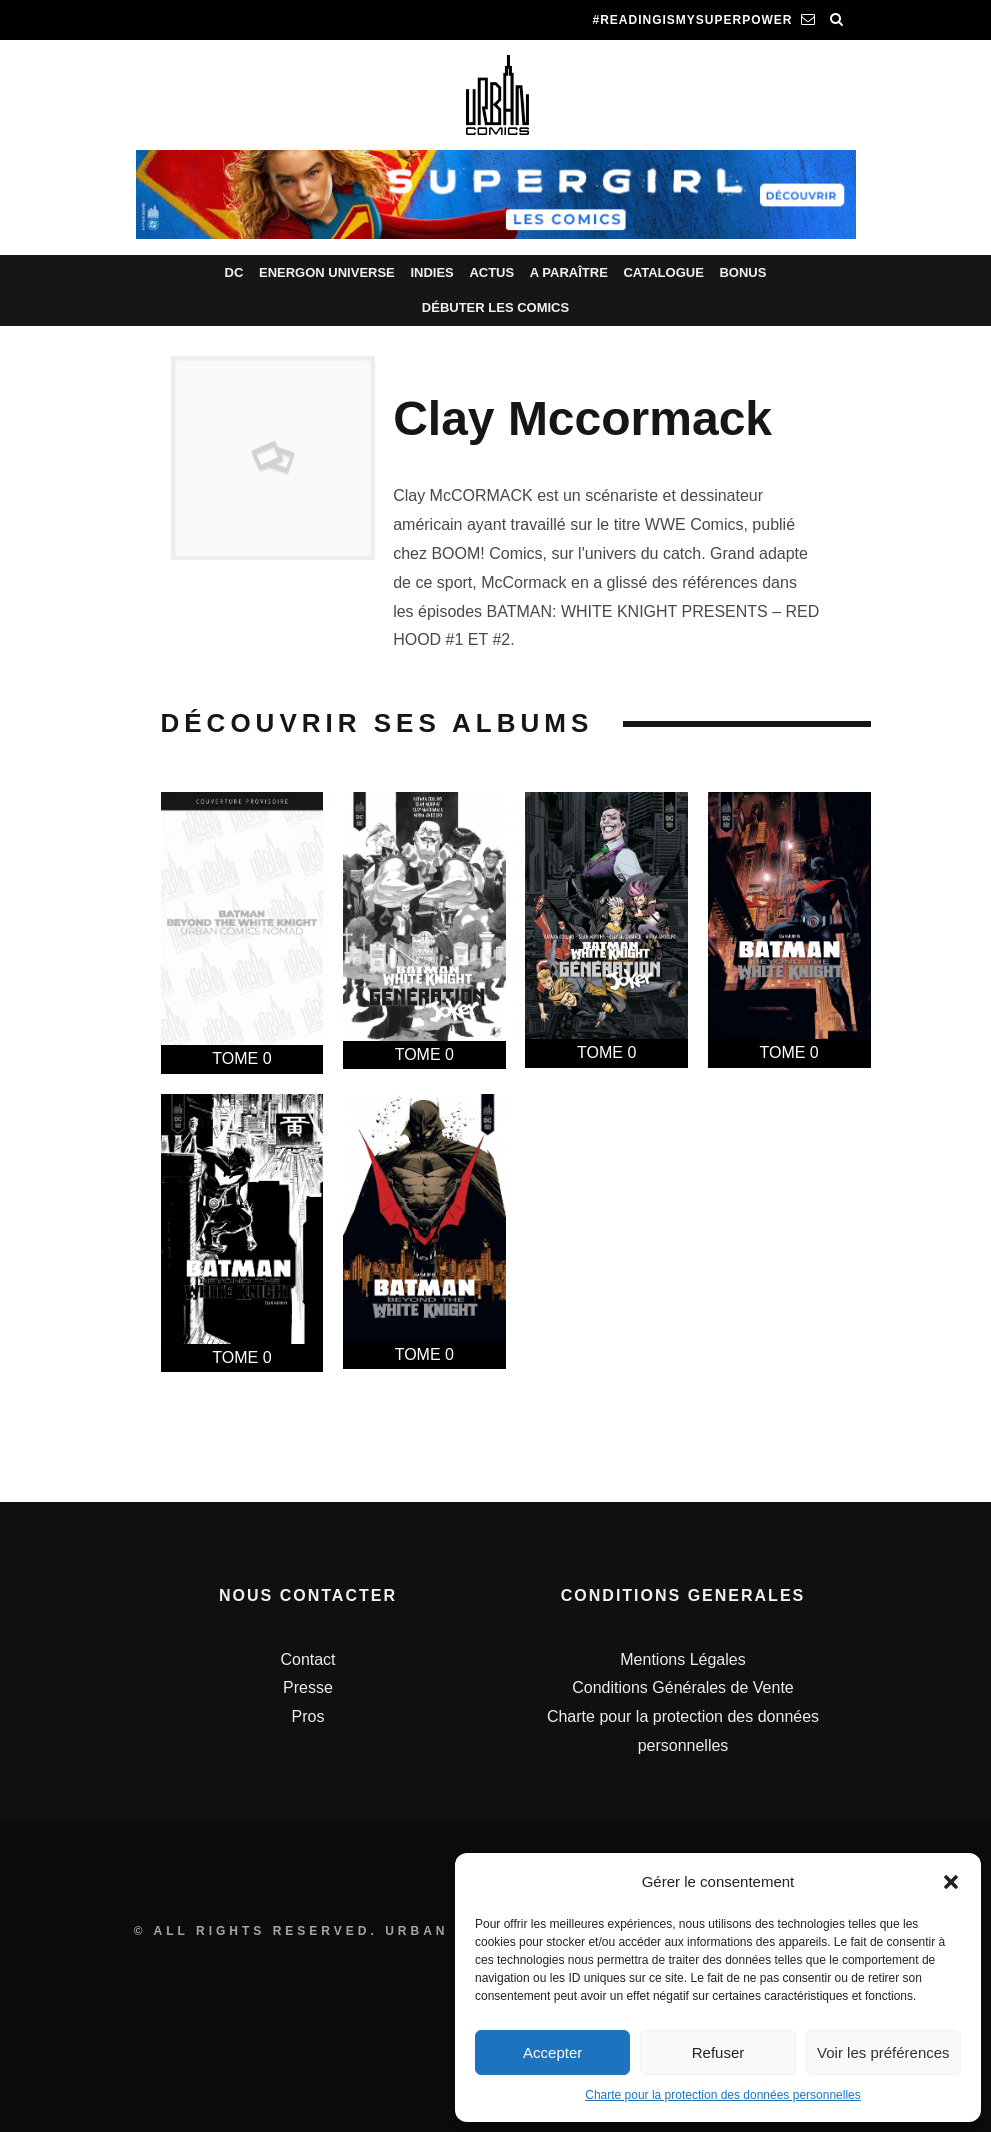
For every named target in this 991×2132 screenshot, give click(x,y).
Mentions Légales (682, 1659)
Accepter (552, 2052)
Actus (491, 272)
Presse (308, 1687)
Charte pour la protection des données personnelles (723, 2095)
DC (234, 272)
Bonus (742, 272)
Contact (307, 1659)
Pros (308, 1716)
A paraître (569, 272)
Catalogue (663, 272)
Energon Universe (327, 272)
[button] (951, 1882)
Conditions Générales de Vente (682, 1687)
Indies (431, 272)
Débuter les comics (495, 307)
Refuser (718, 2052)
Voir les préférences (883, 2052)
